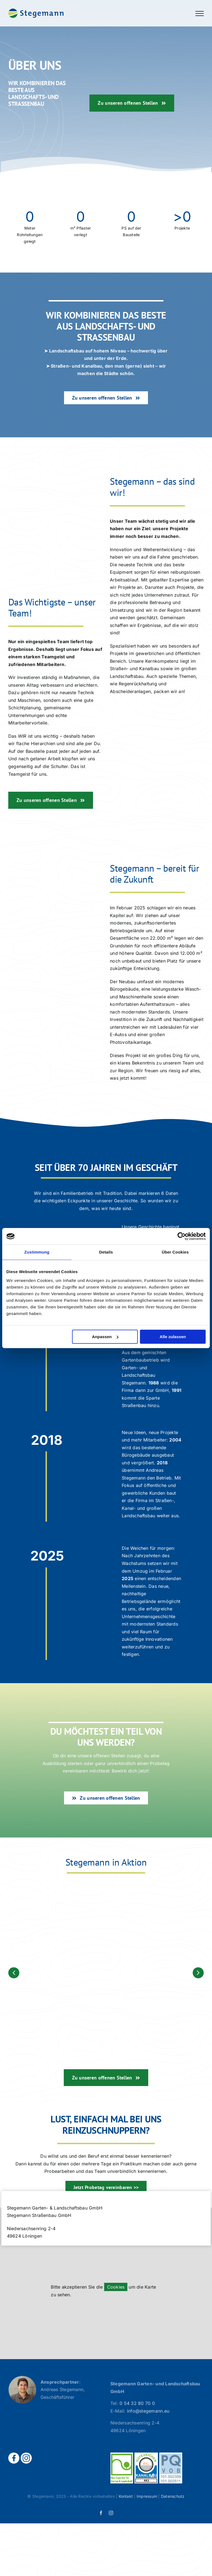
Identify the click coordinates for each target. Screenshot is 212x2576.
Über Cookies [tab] (175, 1252)
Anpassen (105, 1336)
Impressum (147, 2496)
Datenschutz (173, 2496)
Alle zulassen (173, 1336)
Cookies (116, 2287)
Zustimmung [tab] (36, 1252)
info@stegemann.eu (148, 2411)
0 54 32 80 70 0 (137, 2403)
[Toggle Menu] (199, 13)
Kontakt (126, 2496)
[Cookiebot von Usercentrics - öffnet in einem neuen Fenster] (181, 1236)
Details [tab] (106, 1252)
